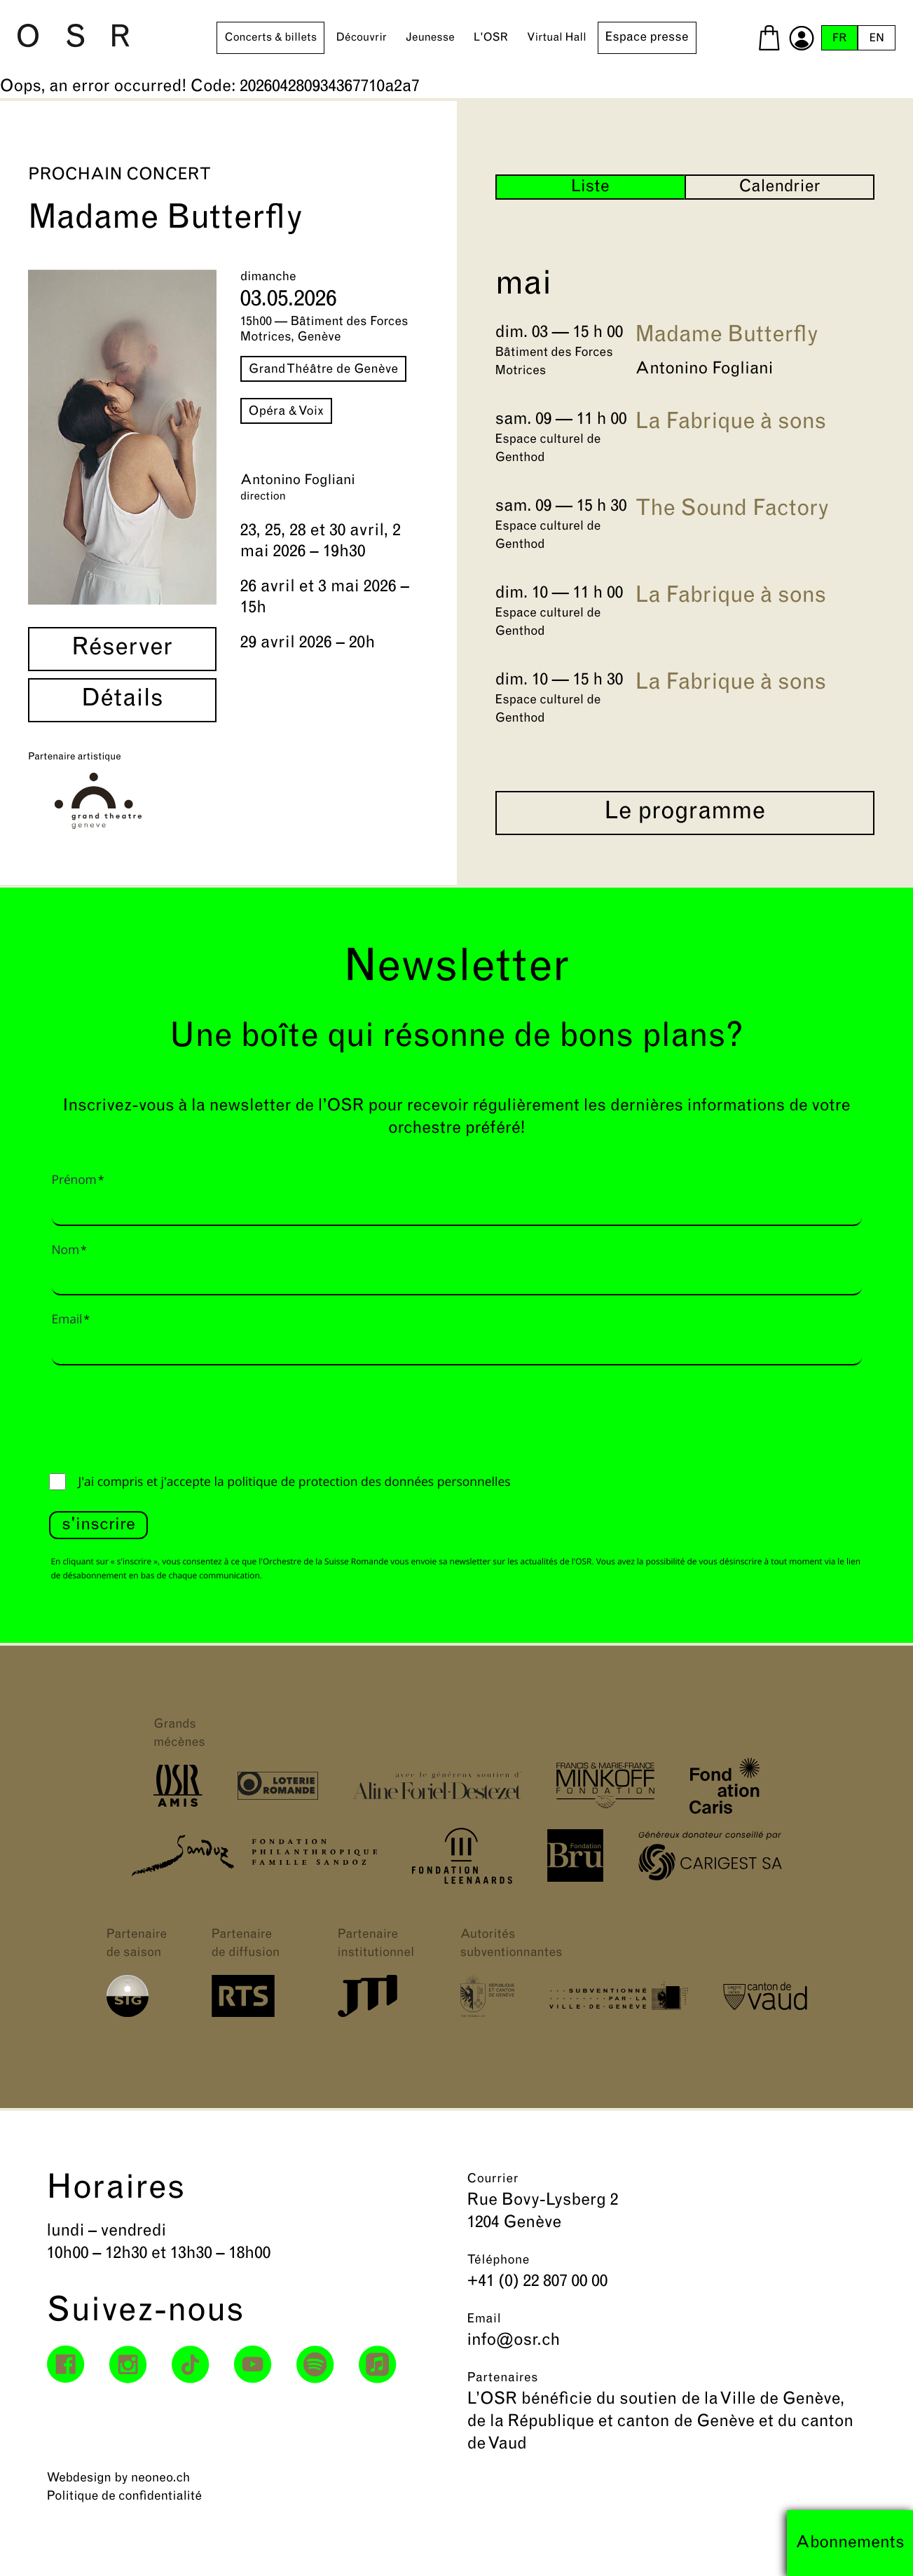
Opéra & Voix (286, 411)
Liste (590, 187)
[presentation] (155, 1416)
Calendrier (779, 187)
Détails (122, 700)
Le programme (685, 813)
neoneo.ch (161, 2478)
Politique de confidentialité (124, 2496)
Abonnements (850, 2543)
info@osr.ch (514, 2340)
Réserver (122, 649)
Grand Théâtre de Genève (324, 369)
